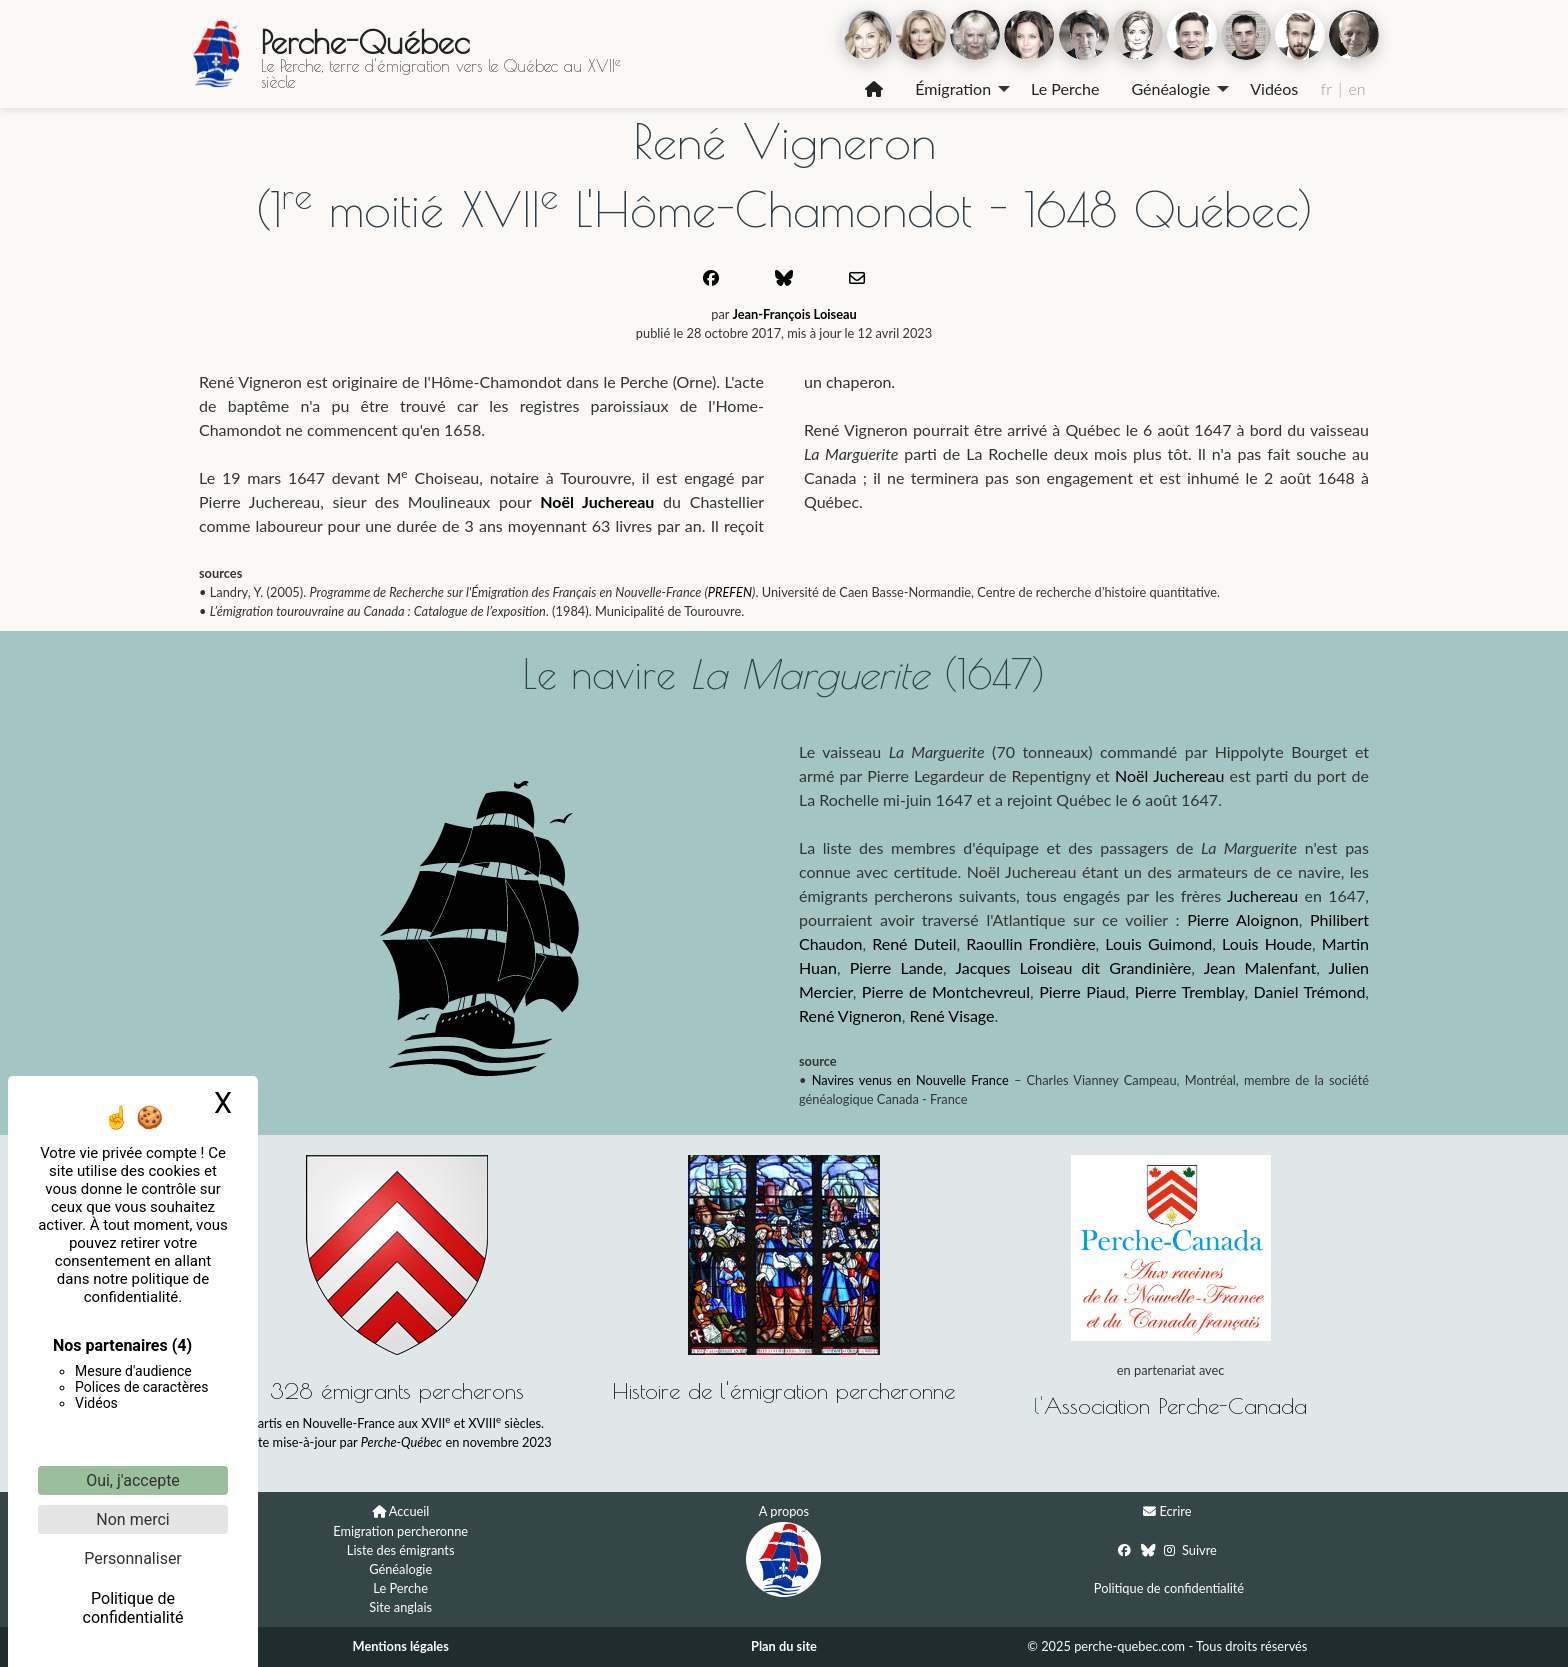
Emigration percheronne (400, 1531)
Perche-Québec (365, 42)
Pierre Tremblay (1190, 991)
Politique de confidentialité (1169, 1588)
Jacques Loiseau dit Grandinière (1073, 967)
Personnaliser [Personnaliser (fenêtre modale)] (133, 1558)
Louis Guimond (1158, 943)
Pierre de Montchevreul (946, 991)
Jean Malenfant (1260, 967)
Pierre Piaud (1082, 991)
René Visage (951, 1015)
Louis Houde (1267, 943)
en (1356, 88)
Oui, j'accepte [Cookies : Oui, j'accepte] (133, 1480)
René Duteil (914, 943)
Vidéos (1274, 88)
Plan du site (784, 1646)
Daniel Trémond (1310, 991)
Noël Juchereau (597, 501)
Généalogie (1170, 88)
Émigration (953, 88)
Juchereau (1262, 895)
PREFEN (730, 592)
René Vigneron (850, 1015)
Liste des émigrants (401, 1550)
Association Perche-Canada (1175, 1405)
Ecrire (1175, 1511)
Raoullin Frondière (1030, 943)
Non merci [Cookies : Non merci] (132, 1519)
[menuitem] (874, 89)
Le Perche (1065, 88)
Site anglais (400, 1607)
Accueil (409, 1511)
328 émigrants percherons (397, 1390)
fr (1326, 88)
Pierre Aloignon (1243, 919)
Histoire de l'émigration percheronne (783, 1390)
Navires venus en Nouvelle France (910, 1080)
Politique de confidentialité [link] (133, 1608)
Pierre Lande (896, 967)
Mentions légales (401, 1646)
